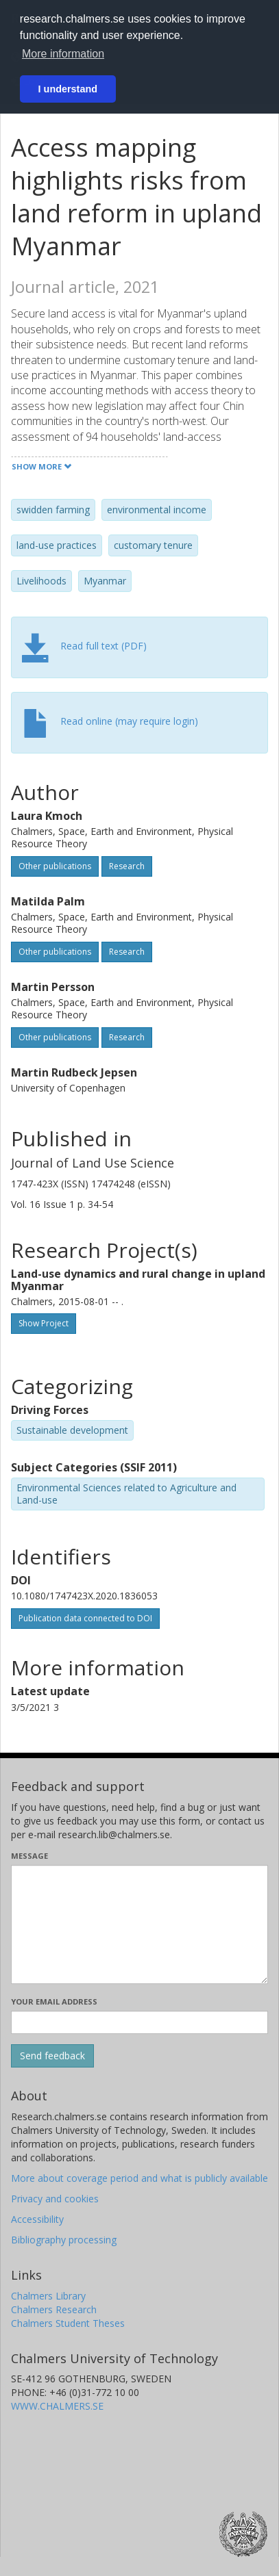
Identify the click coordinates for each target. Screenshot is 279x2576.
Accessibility (37, 2219)
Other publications (55, 866)
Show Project (44, 1323)
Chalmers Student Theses (68, 2323)
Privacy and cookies (55, 2198)
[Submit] (52, 2056)
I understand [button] (67, 88)
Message (29, 1856)
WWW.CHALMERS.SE (57, 2405)
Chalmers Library (48, 2295)
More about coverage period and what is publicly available (139, 2178)
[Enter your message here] (139, 1924)
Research (127, 866)
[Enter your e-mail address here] (139, 2022)
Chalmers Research (54, 2309)
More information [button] (63, 54)
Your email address (54, 2001)
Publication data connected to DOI (85, 1618)
